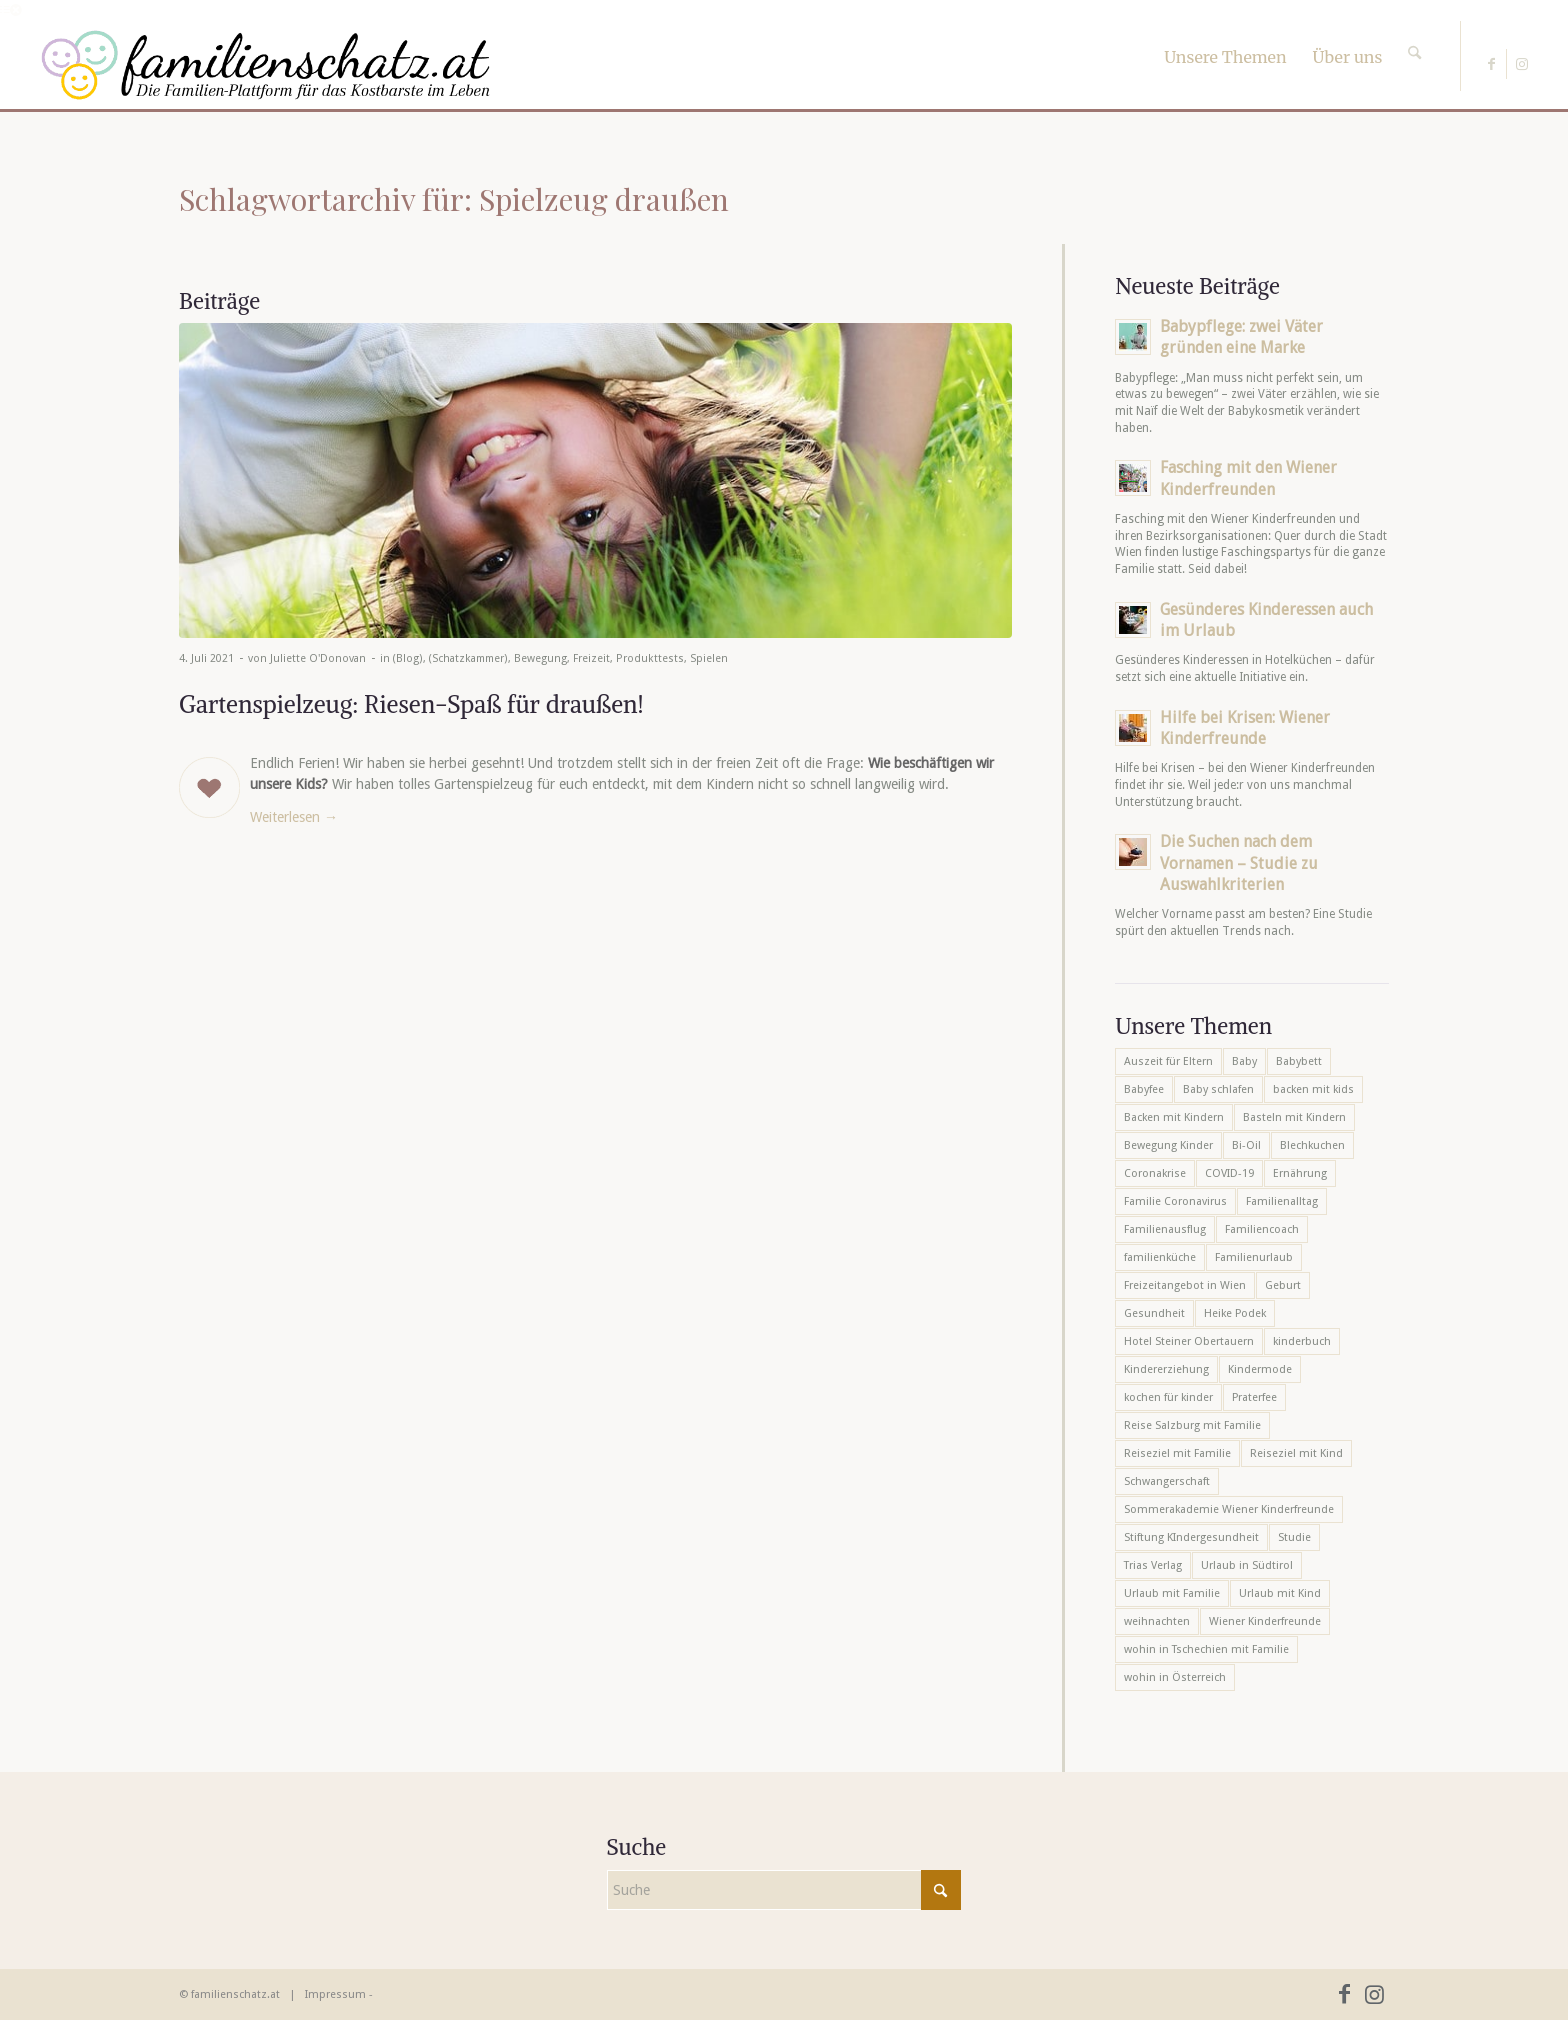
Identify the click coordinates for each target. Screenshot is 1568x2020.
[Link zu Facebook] (1491, 64)
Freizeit (591, 658)
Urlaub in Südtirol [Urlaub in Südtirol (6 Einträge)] (1247, 1565)
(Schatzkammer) (468, 658)
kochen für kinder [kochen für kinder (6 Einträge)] (1168, 1397)
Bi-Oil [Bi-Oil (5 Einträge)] (1246, 1145)
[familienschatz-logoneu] (265, 65)
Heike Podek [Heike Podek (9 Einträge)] (1235, 1313)
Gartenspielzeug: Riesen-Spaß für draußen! (411, 704)
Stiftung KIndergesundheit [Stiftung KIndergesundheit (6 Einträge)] (1191, 1537)
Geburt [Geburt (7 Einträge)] (1283, 1285)
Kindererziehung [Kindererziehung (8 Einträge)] (1166, 1369)
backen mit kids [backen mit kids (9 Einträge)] (1313, 1089)
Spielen (709, 658)
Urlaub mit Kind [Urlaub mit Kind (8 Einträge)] (1280, 1593)
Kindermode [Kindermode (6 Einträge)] (1260, 1369)
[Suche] (1414, 35)
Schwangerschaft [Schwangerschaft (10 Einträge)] (1167, 1481)
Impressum (335, 1994)
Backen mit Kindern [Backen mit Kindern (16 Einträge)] (1174, 1117)
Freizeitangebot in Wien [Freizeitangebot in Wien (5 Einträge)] (1185, 1285)
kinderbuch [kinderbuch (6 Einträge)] (1302, 1341)
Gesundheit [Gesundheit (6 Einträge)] (1154, 1313)
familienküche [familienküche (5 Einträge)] (1160, 1257)
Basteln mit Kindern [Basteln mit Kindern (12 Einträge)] (1294, 1117)
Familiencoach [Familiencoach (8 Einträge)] (1262, 1229)
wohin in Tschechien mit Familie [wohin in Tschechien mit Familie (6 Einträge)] (1206, 1649)
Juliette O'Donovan (318, 658)
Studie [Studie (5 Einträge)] (1294, 1537)
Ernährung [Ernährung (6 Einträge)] (1300, 1173)
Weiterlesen (294, 817)
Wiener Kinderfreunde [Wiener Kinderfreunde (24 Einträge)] (1265, 1621)
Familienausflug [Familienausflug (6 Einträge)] (1165, 1229)
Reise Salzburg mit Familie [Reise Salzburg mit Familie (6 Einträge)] (1192, 1425)
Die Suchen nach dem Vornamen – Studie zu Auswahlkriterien (1239, 862)
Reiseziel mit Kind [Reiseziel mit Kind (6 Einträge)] (1296, 1453)
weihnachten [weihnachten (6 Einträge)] (1157, 1621)
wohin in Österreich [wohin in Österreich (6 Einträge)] (1175, 1677)
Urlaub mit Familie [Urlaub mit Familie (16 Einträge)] (1172, 1593)
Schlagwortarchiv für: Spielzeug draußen (454, 199)
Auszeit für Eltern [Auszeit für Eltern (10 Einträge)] (1168, 1061)
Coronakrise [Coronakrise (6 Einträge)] (1155, 1173)
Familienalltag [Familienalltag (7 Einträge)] (1282, 1201)
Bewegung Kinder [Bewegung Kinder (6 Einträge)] (1168, 1145)
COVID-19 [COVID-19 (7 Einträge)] (1229, 1173)
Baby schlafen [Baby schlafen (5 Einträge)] (1218, 1089)
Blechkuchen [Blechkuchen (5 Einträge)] (1312, 1145)
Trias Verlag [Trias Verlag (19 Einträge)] (1153, 1565)
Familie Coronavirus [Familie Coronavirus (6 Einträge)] (1175, 1201)
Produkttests (650, 658)
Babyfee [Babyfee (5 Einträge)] (1144, 1089)
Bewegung (540, 658)
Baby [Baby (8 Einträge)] (1244, 1061)
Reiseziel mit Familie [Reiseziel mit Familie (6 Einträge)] (1177, 1453)
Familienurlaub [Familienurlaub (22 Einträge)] (1254, 1257)
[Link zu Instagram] (1522, 64)
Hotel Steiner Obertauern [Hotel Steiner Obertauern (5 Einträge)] (1189, 1341)
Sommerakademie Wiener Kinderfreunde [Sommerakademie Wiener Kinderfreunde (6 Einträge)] (1229, 1509)
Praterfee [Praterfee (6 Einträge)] (1254, 1397)
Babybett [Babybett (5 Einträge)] (1299, 1061)
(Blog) (408, 658)
